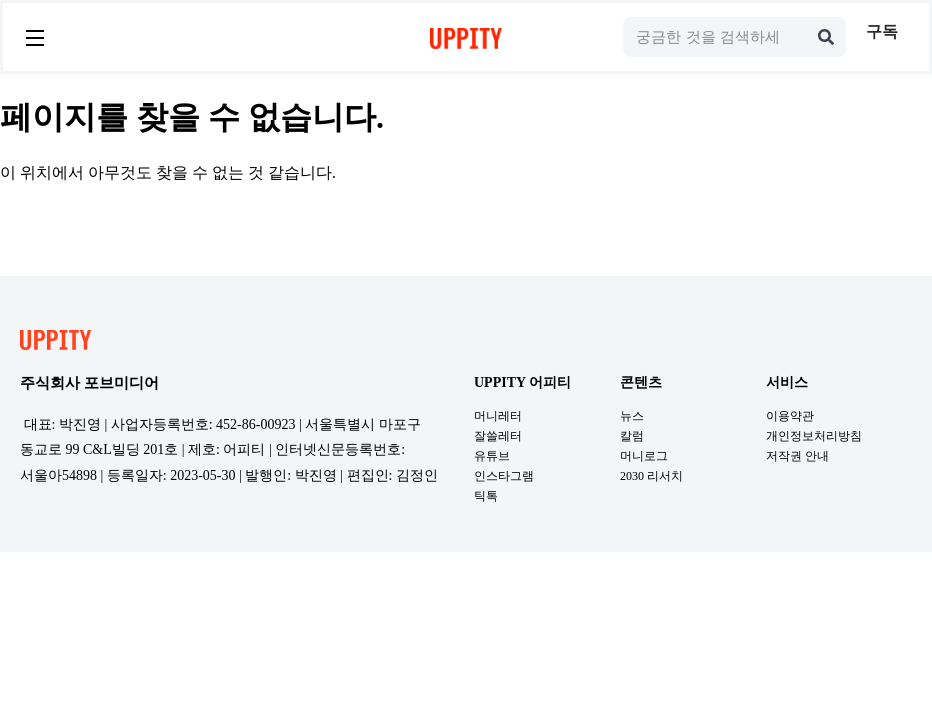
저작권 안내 (797, 456)
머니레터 (498, 416)
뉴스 (632, 416)
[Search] (826, 37)
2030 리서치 (651, 476)
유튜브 (492, 456)
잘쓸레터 (498, 436)
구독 (882, 31)
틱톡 (486, 496)
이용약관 (790, 416)
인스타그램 (504, 476)
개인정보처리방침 (814, 436)
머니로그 (644, 456)
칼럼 (632, 436)
